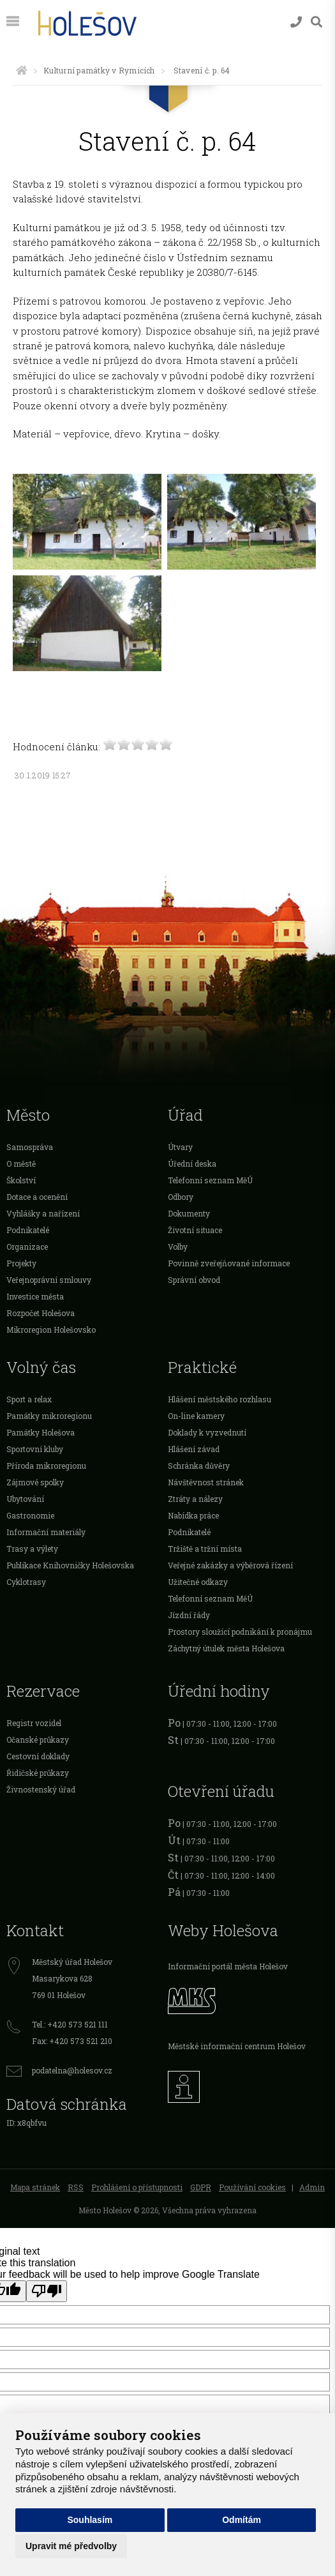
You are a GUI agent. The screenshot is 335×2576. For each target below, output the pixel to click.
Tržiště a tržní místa (205, 1548)
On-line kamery (196, 1416)
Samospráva (29, 1147)
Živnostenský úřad (40, 1789)
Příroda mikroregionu (46, 1465)
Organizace (27, 1246)
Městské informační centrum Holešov (237, 2046)
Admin (312, 2187)
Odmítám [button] (241, 2520)
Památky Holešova (40, 1432)
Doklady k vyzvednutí (207, 1432)
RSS (76, 2187)
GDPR (200, 2187)
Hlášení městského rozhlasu (219, 1399)
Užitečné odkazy (198, 1582)
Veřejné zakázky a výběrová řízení (230, 1565)
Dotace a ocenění (37, 1197)
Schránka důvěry (199, 1465)
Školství (21, 1180)
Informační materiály (46, 1532)
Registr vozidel (33, 1723)
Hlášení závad (194, 1449)
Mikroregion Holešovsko (51, 1329)
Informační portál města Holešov (228, 1966)
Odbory (180, 1197)
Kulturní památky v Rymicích (98, 70)
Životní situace (195, 1230)
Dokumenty (189, 1213)
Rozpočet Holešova (40, 1313)
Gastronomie (30, 1515)
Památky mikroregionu (49, 1416)
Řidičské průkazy (37, 1773)
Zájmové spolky (35, 1482)
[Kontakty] (296, 22)
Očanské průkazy (37, 1739)
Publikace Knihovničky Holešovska (70, 1565)
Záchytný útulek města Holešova (226, 1648)
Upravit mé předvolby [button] (71, 2546)
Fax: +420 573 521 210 (72, 2041)
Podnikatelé (27, 1230)
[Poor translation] (46, 2291)
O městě (21, 1163)
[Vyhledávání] (316, 22)
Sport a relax (29, 1399)
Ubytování (25, 1499)
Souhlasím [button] (89, 2520)
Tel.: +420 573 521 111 (70, 2024)
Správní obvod (194, 1280)
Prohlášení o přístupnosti (136, 2187)
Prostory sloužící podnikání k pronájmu (240, 1631)
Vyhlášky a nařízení (43, 1213)
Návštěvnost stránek (206, 1482)
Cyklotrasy (26, 1582)
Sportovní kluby (34, 1449)
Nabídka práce (193, 1515)
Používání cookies (252, 2187)
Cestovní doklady (38, 1756)
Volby (178, 1246)
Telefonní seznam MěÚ (210, 1180)
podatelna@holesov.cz (72, 2070)
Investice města (35, 1296)
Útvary (180, 1147)
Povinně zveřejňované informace (229, 1263)
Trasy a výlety (32, 1548)
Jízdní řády (189, 1615)
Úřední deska (192, 1163)
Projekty (21, 1263)
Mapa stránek (35, 2187)
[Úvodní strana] (21, 70)
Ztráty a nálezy (195, 1499)
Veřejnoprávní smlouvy (48, 1280)
